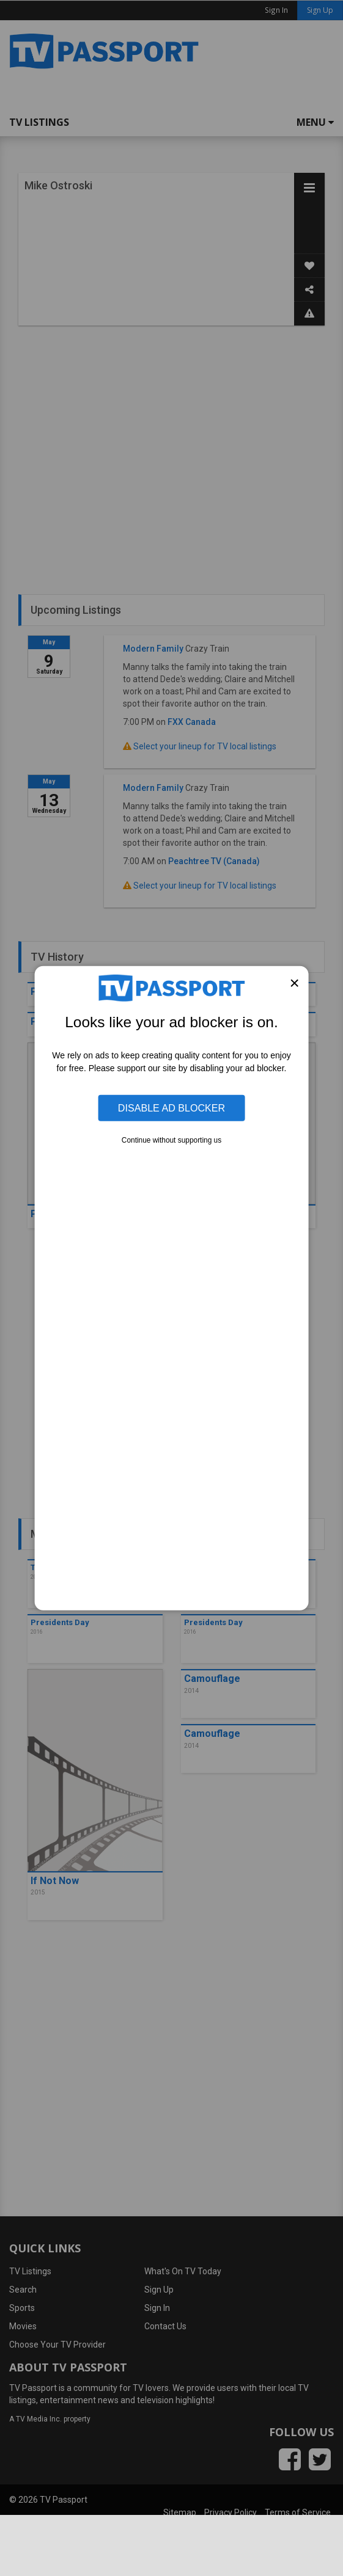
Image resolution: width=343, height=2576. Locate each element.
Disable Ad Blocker (171, 1107)
